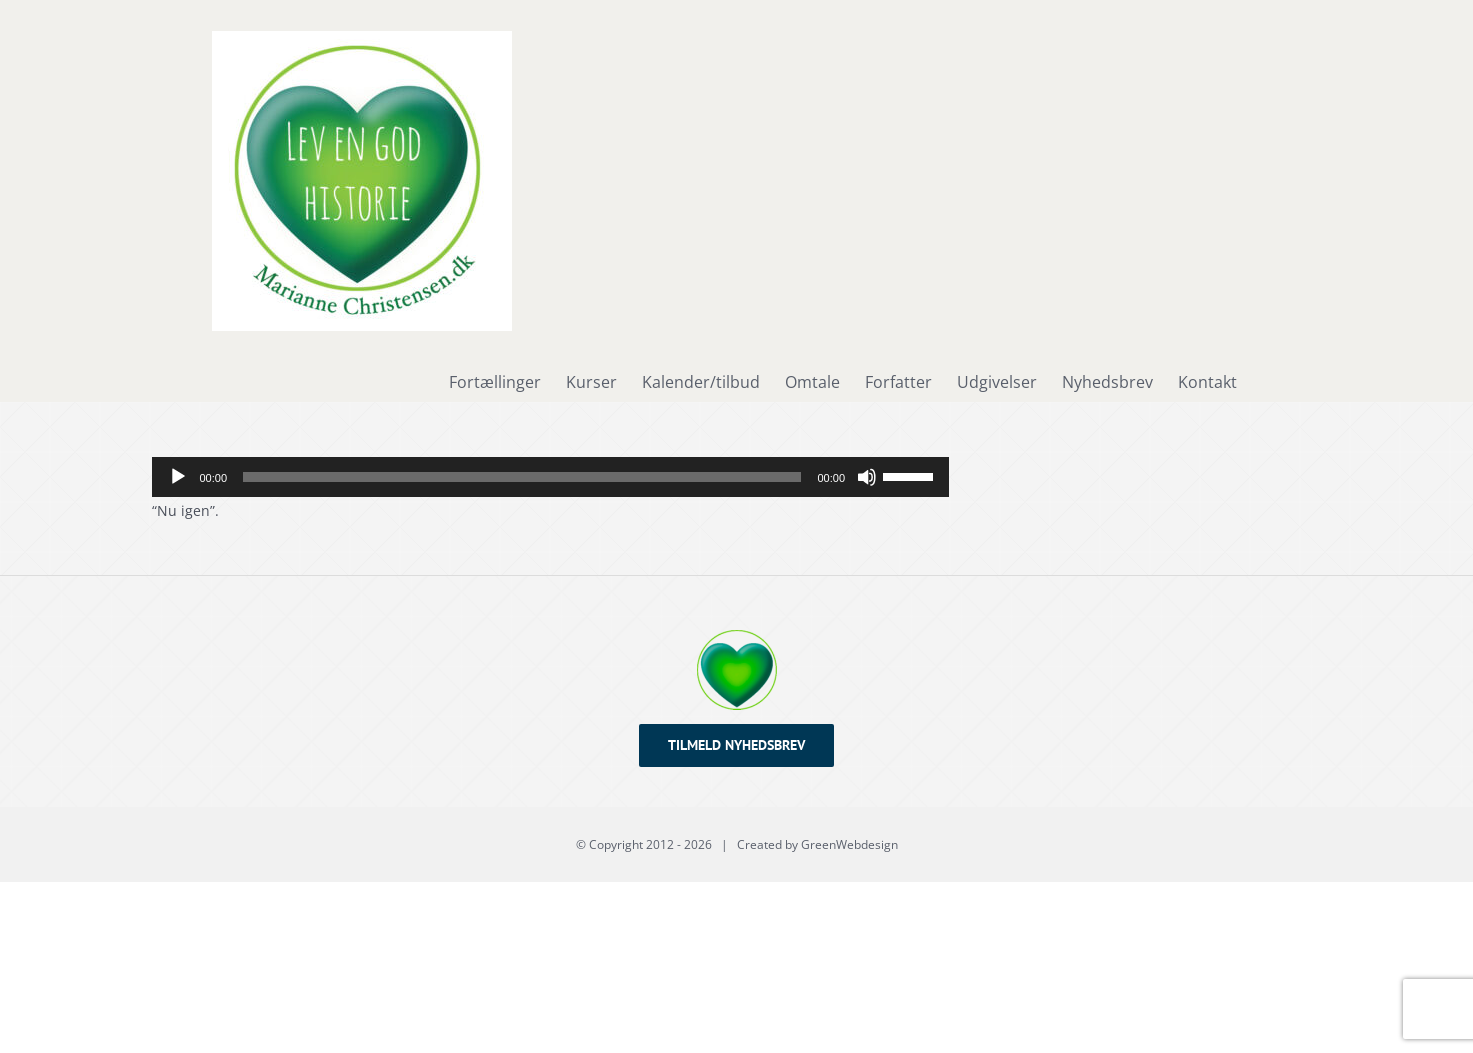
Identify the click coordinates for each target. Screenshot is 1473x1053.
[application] (551, 477)
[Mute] (867, 477)
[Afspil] (178, 477)
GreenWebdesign (849, 844)
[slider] (522, 477)
